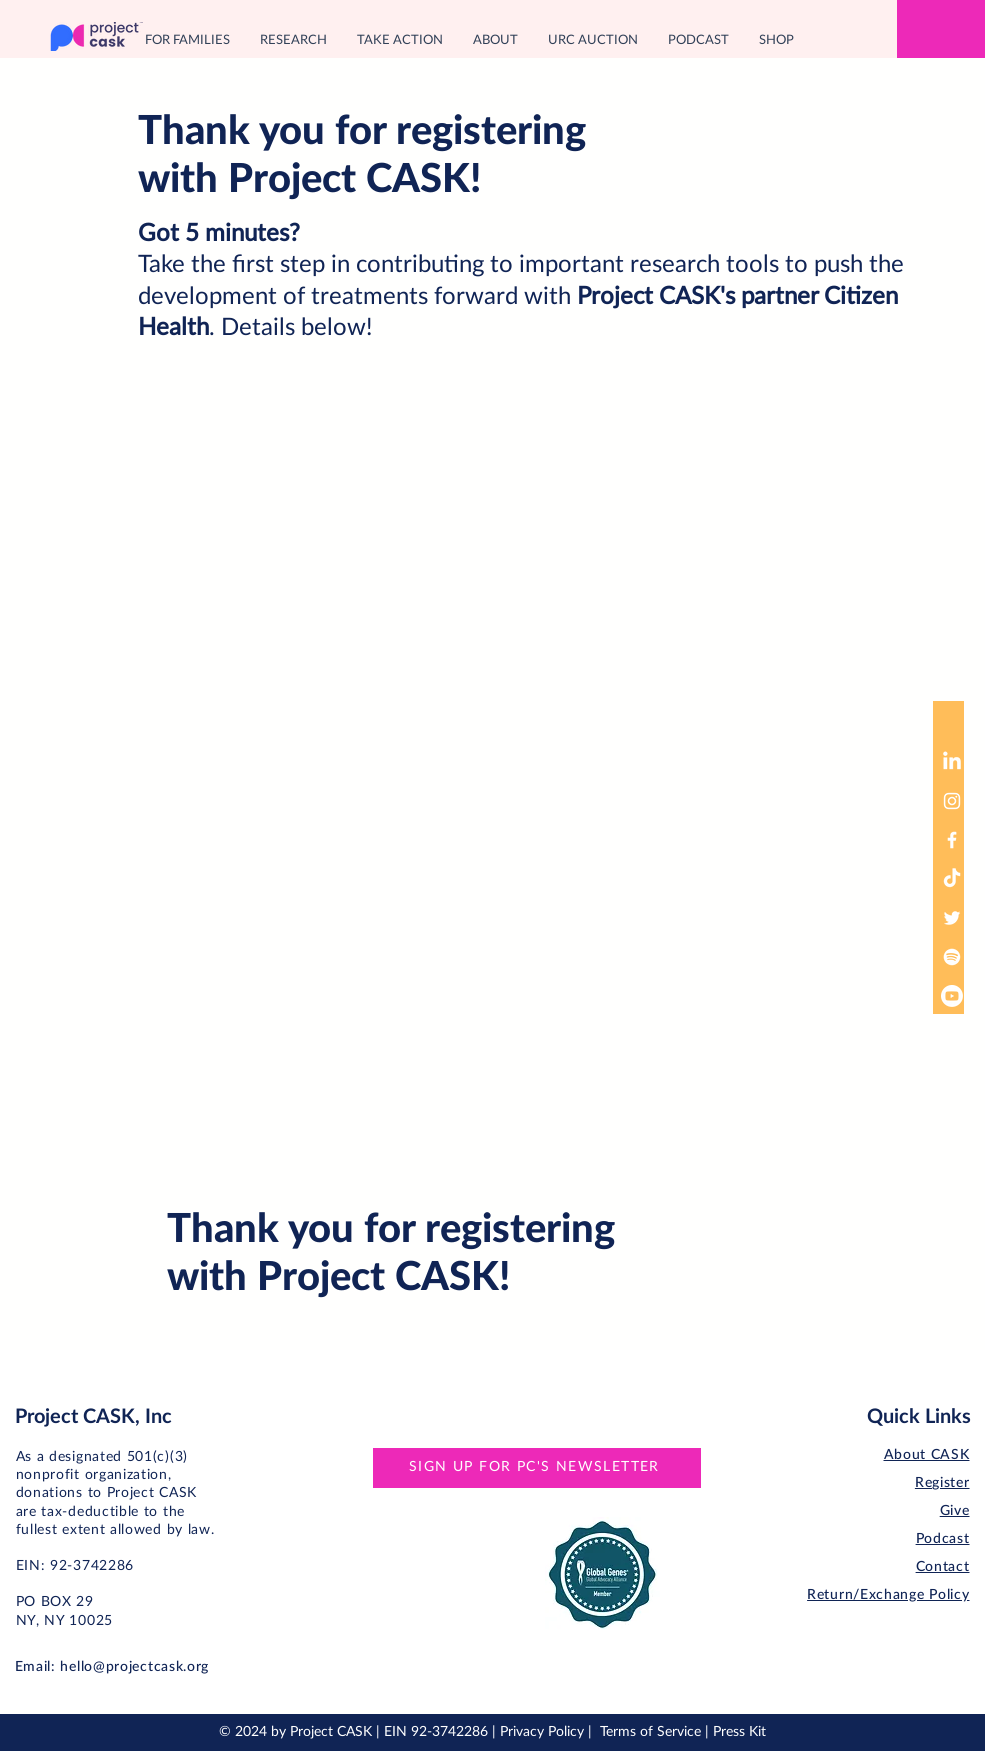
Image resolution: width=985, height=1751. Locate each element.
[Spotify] (952, 957)
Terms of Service (650, 1732)
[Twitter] (952, 918)
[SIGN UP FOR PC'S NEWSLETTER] (537, 1468)
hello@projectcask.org (134, 1667)
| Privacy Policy (540, 1732)
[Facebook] (952, 840)
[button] (187, 40)
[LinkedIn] (952, 762)
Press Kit (739, 1732)
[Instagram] (952, 801)
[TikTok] (952, 879)
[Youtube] (952, 996)
